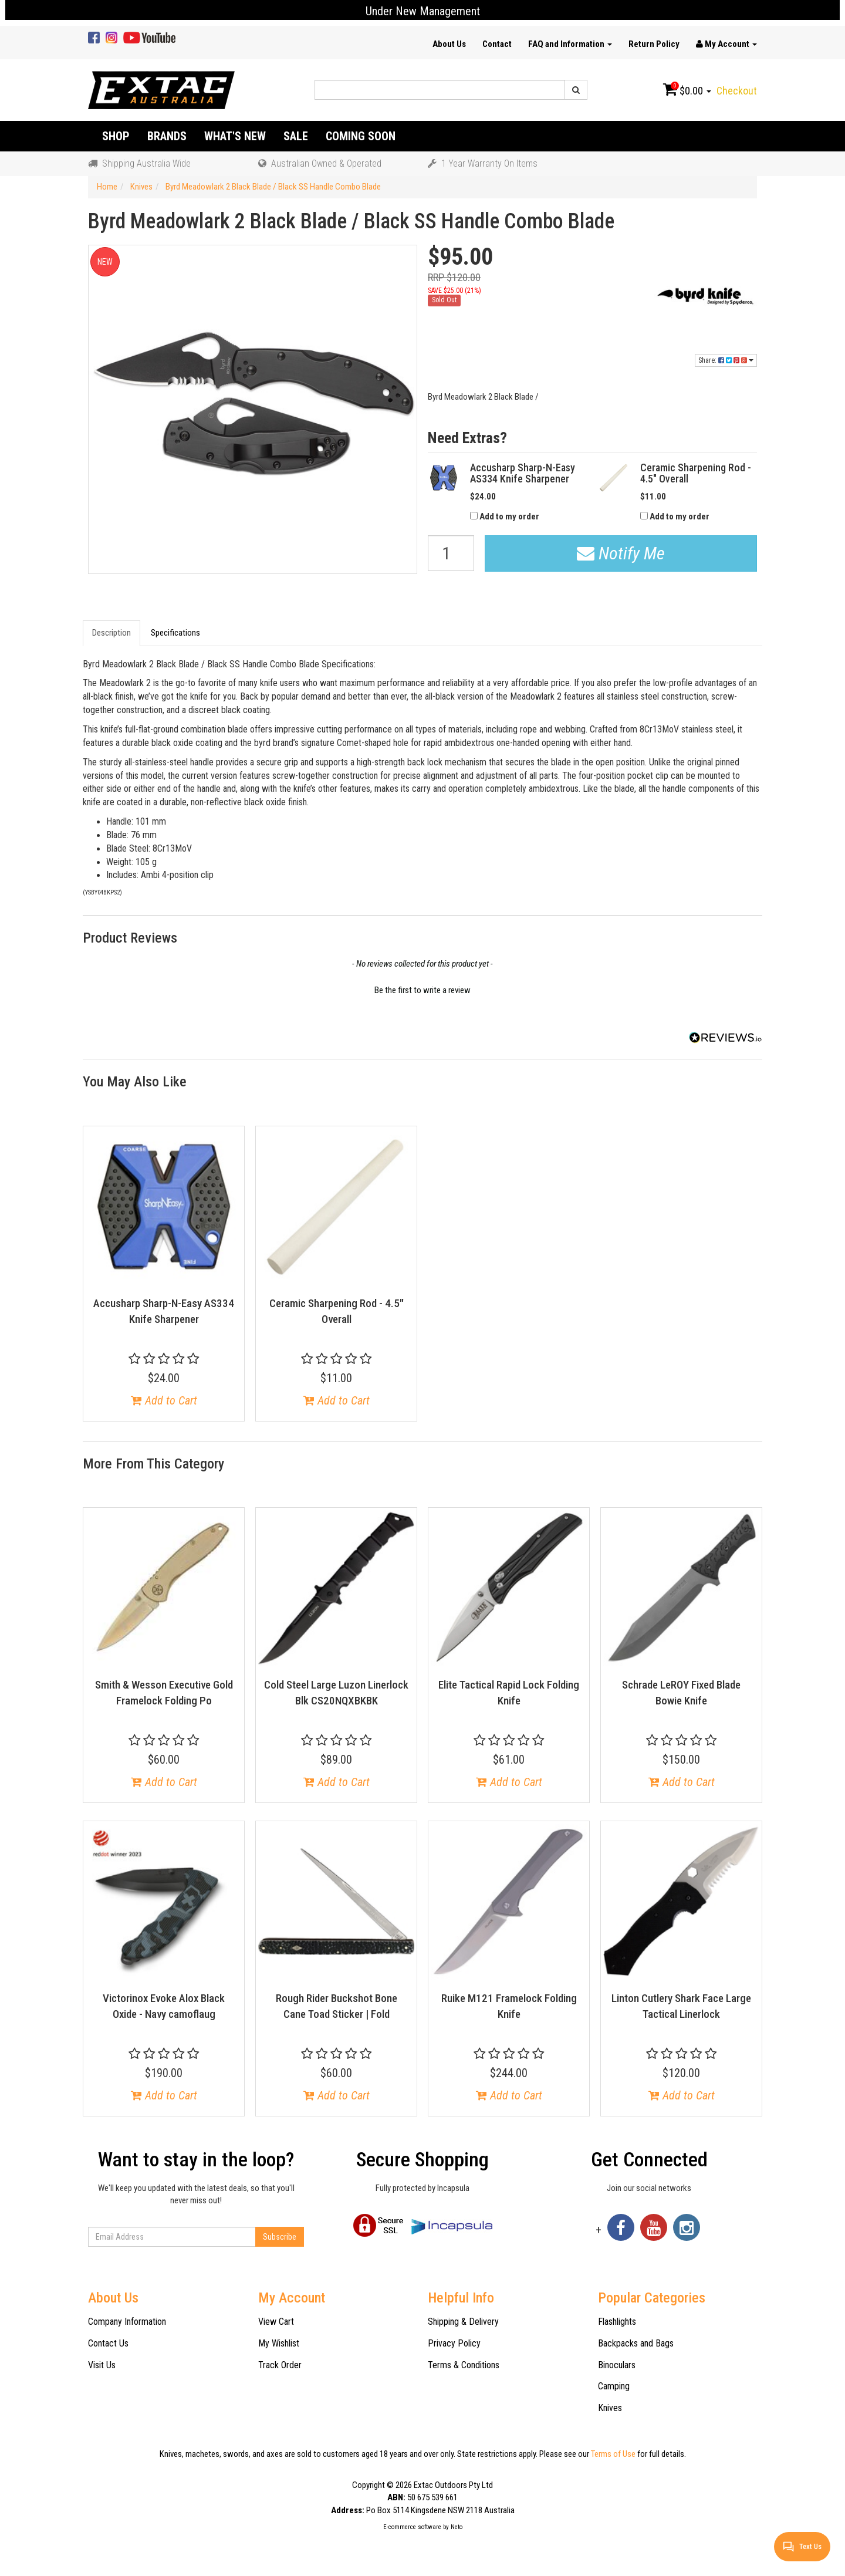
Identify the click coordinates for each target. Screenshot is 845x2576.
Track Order (280, 2365)
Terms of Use (613, 2454)
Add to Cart (164, 1400)
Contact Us (108, 2343)
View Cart (276, 2321)
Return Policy (654, 44)
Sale (295, 136)
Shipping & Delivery (463, 2321)
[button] (422, 989)
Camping (614, 2386)
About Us (449, 44)
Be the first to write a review (422, 990)
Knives (610, 2407)
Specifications (175, 632)
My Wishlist (278, 2343)
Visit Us (102, 2365)
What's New (235, 136)
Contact (497, 44)
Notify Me (621, 553)
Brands (167, 136)
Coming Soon (361, 136)
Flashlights (617, 2321)
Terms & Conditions (463, 2365)
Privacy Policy (454, 2343)
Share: (725, 360)
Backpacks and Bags (636, 2343)
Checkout (736, 91)
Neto (456, 2527)
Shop (116, 136)
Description (111, 632)
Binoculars (617, 2365)
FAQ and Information (570, 44)
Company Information (127, 2321)
